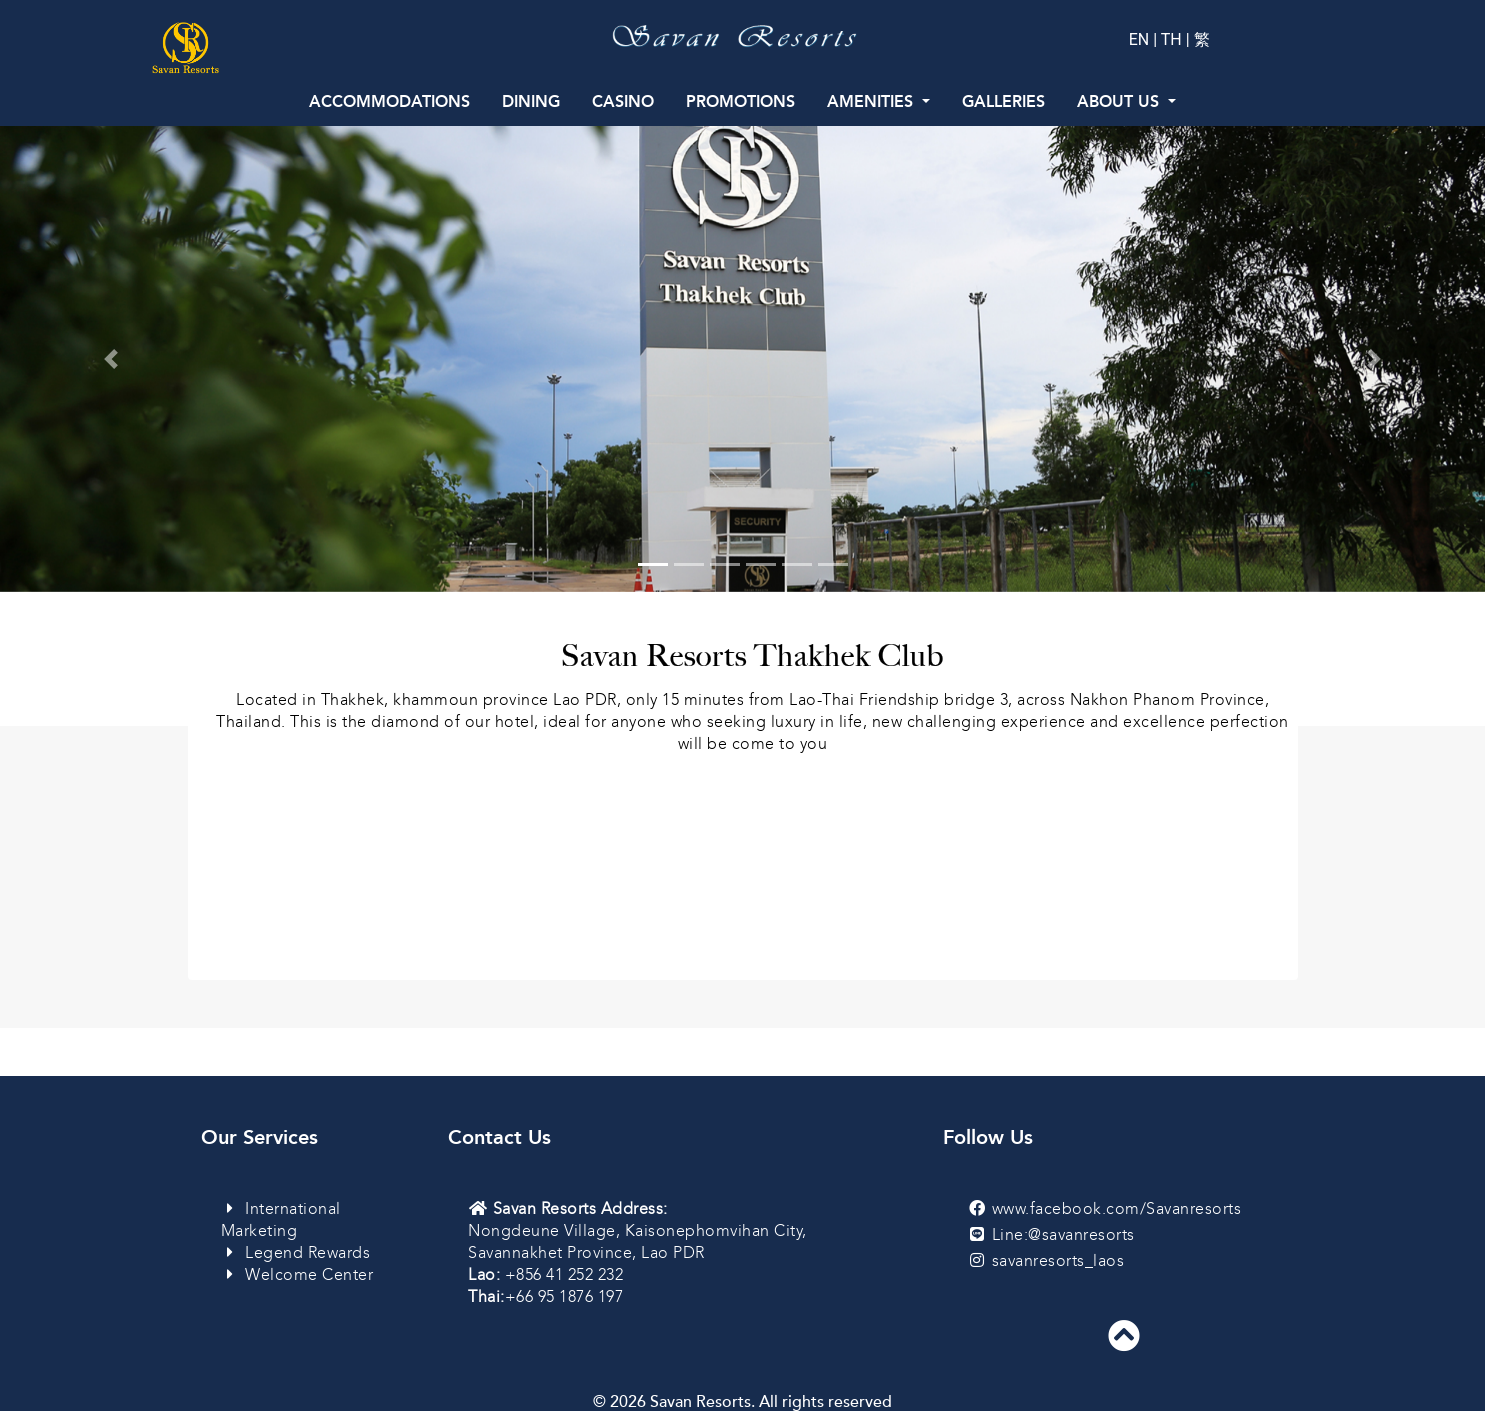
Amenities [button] (872, 101)
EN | (1145, 39)
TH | (1175, 39)
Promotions (740, 101)
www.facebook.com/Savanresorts (1117, 1208)
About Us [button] (1120, 101)
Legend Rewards (296, 1252)
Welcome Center (297, 1274)
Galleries (1003, 101)
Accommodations (389, 101)
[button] (111, 359)
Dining (531, 101)
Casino (623, 101)
